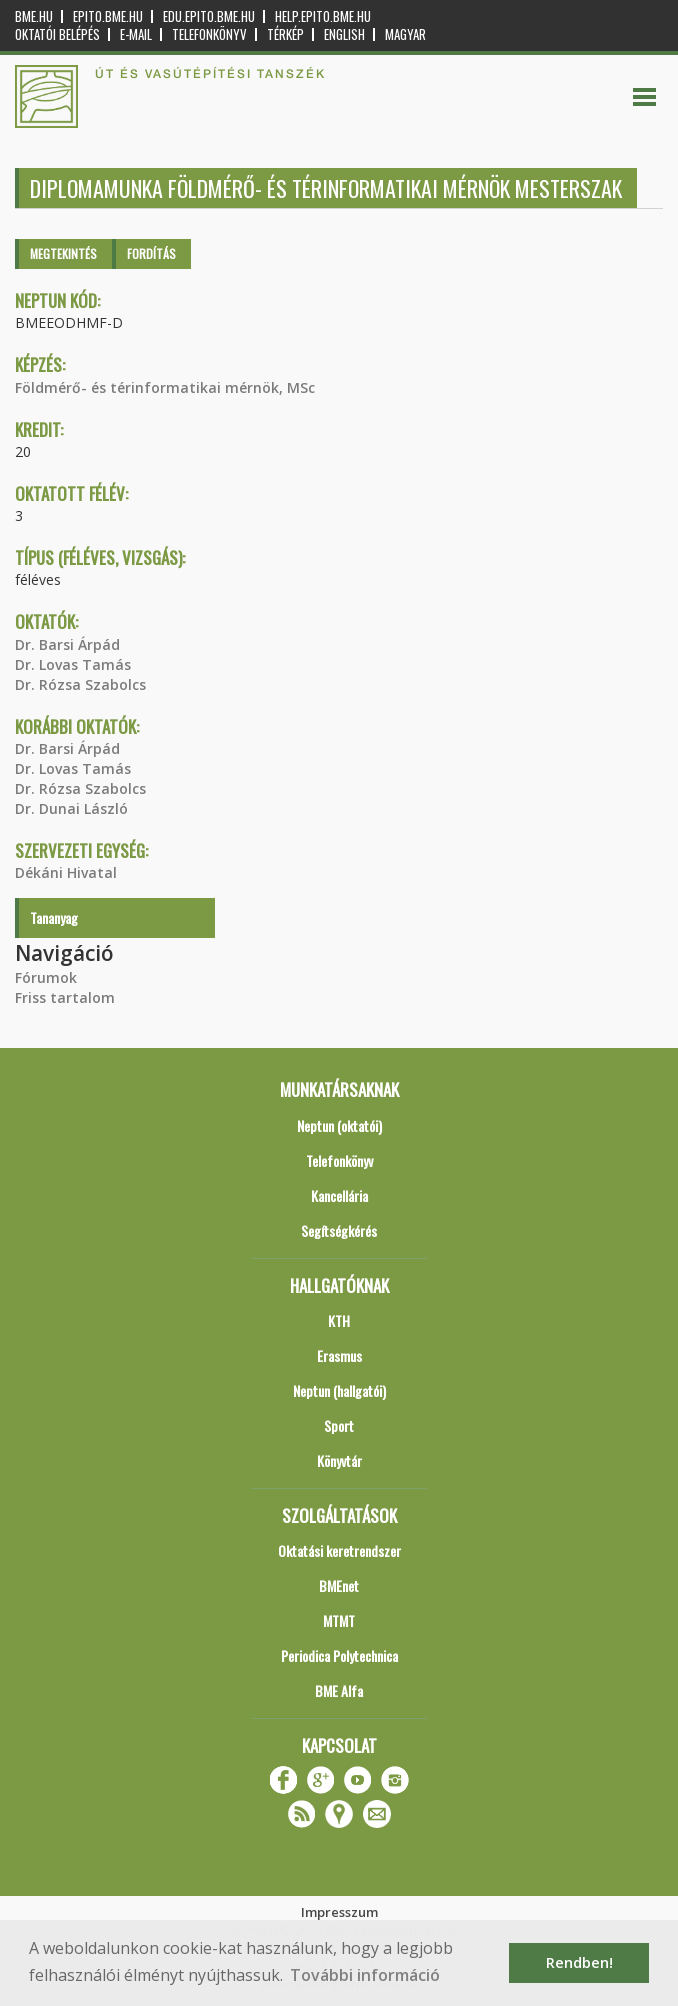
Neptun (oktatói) (339, 1125)
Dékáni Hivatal (66, 872)
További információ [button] (365, 1975)
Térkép (285, 34)
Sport (339, 1425)
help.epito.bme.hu (323, 16)
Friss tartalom (65, 997)
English (344, 34)
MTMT (339, 1620)
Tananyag (54, 917)
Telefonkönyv (209, 34)
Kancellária (339, 1195)
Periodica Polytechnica (339, 1655)
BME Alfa (339, 1690)
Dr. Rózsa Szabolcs (80, 684)
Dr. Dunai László (71, 808)
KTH (339, 1320)
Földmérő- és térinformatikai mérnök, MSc (165, 387)
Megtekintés (63, 253)
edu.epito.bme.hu (209, 16)
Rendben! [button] (579, 1962)
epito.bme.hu (108, 16)
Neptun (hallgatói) (339, 1390)
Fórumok (46, 977)
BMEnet (339, 1585)
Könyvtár (339, 1460)
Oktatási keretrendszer (339, 1550)
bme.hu (34, 16)
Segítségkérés (339, 1230)
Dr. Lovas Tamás (73, 664)
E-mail (136, 34)
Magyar (405, 34)
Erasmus (339, 1355)
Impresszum (339, 1912)
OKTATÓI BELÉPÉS (57, 34)
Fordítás (151, 253)
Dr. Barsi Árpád (67, 644)
